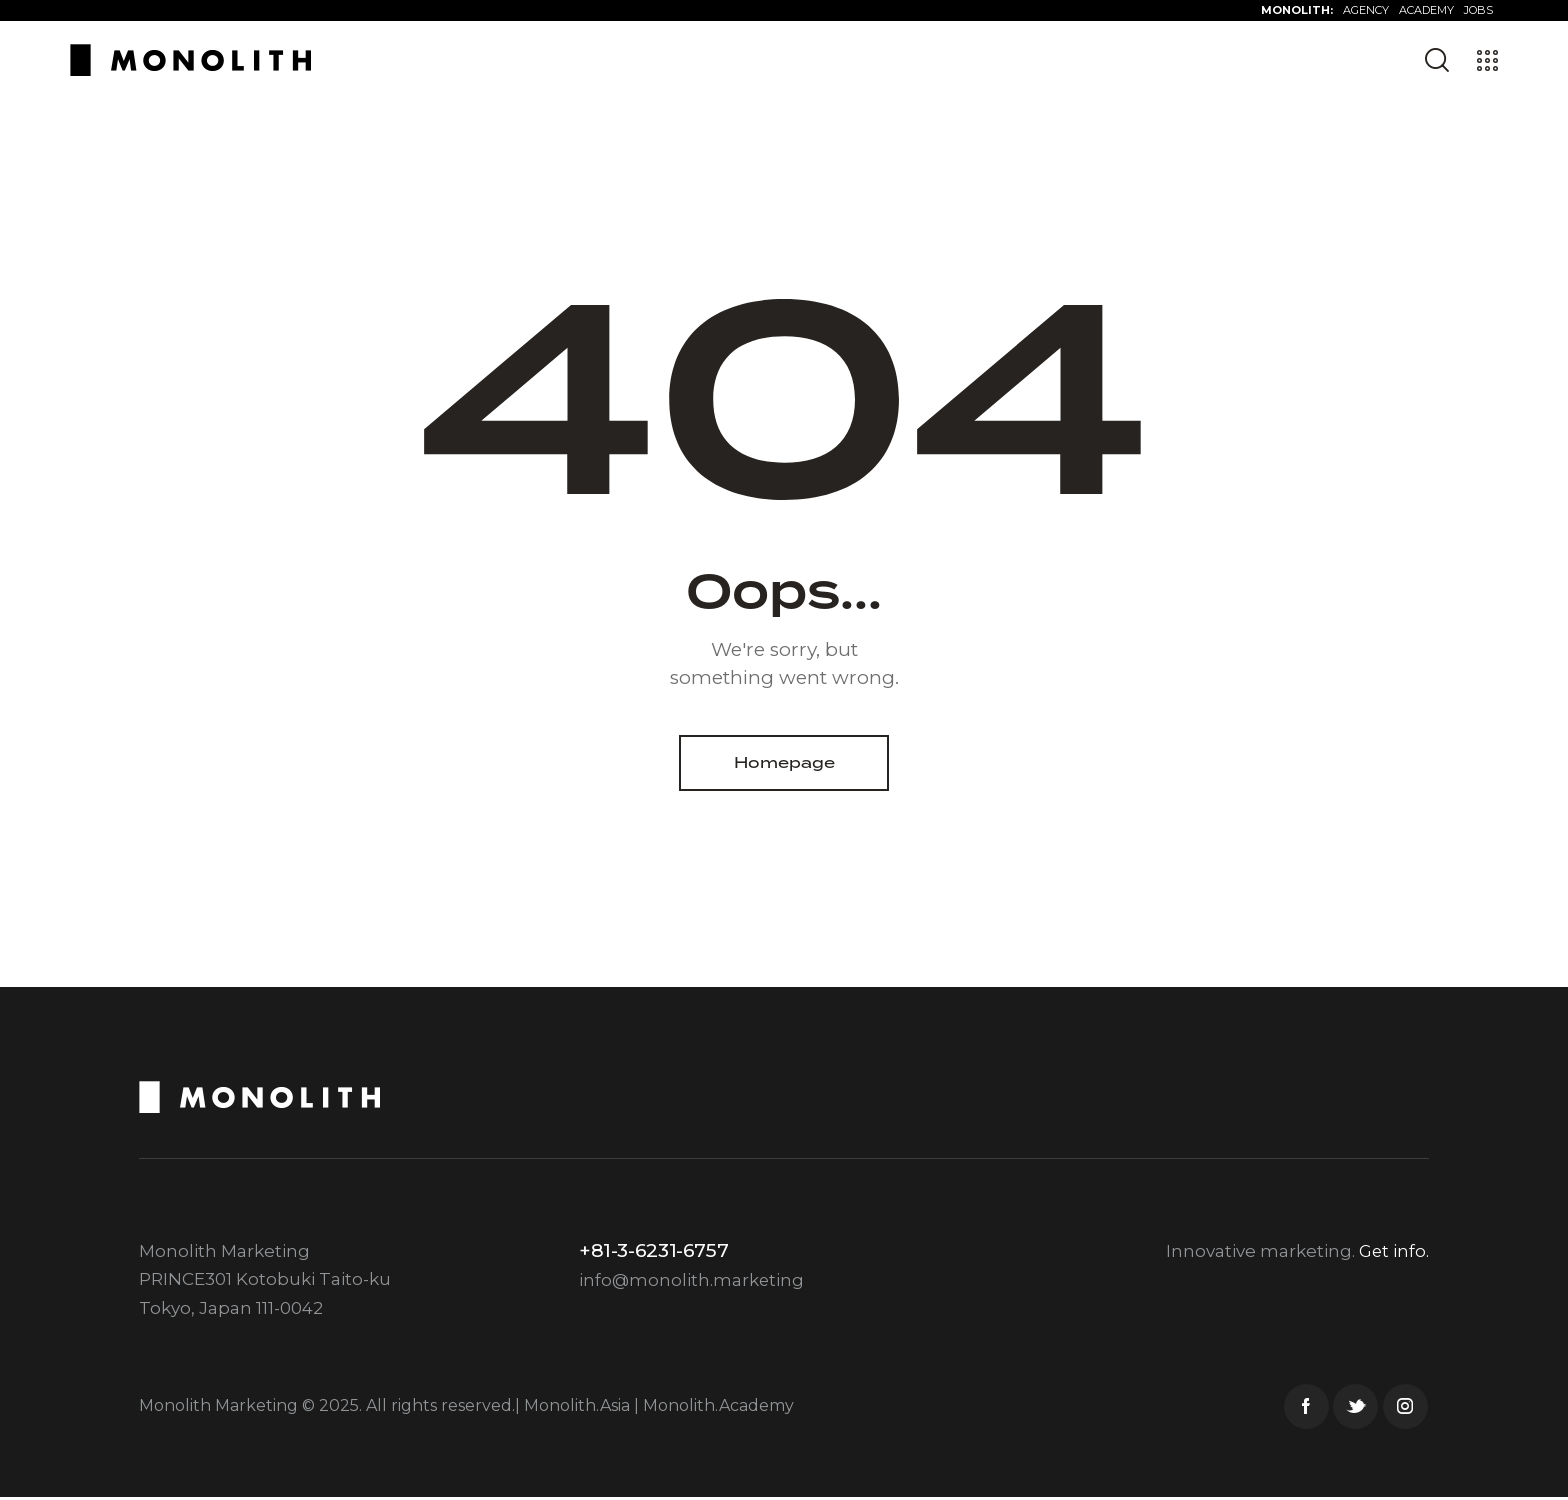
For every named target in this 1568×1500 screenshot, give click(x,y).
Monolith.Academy (718, 1407)
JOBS (1478, 10)
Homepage (784, 763)
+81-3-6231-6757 (653, 1252)
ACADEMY (1426, 10)
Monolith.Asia (577, 1407)
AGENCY (1366, 10)
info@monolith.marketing (692, 1282)
